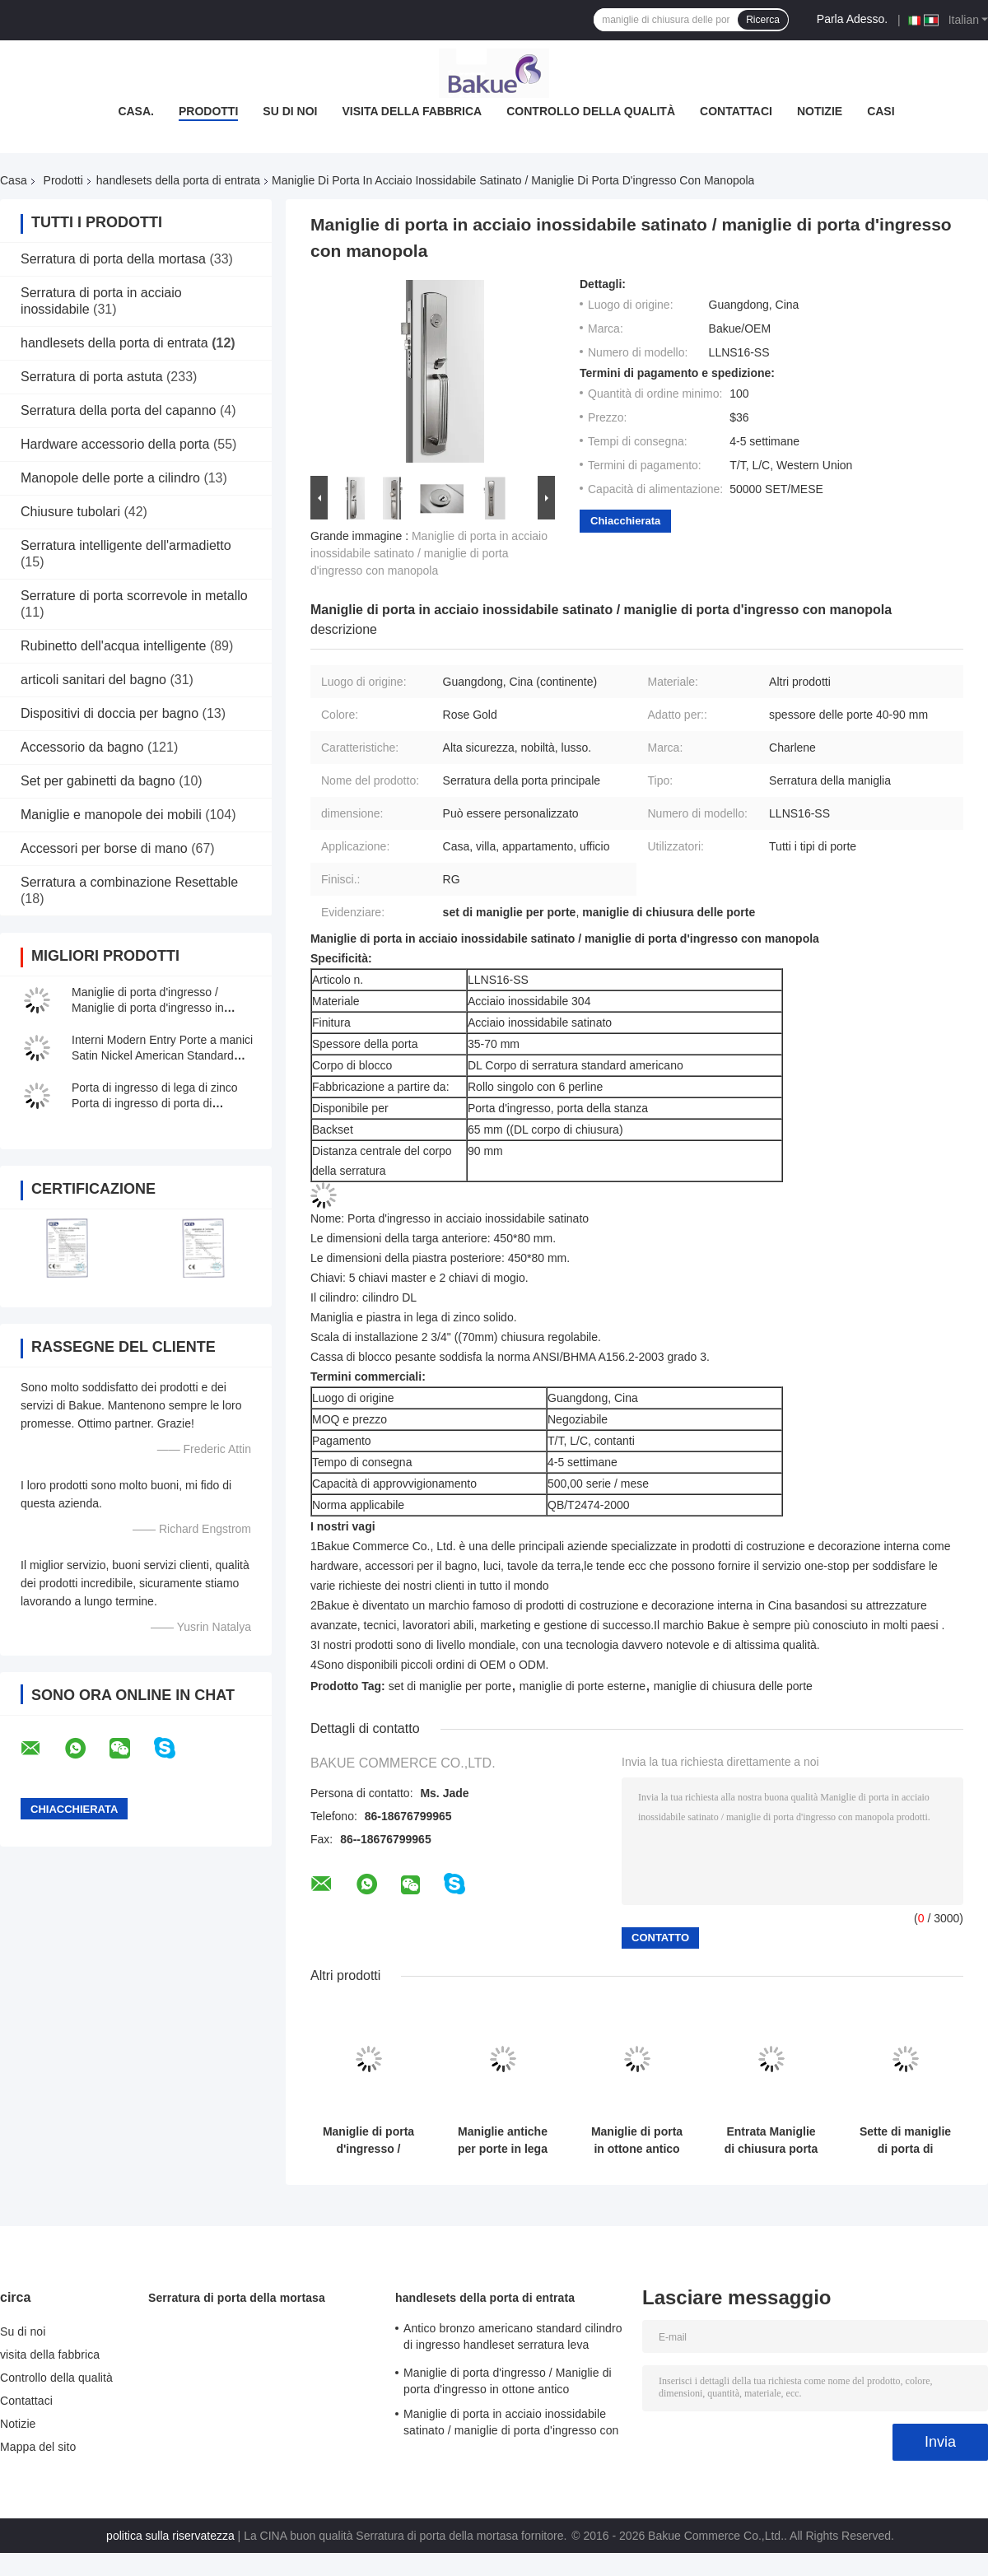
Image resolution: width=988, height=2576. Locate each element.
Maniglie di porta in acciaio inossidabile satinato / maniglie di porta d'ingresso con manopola (429, 553)
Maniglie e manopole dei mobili (111, 815)
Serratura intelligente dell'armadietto (126, 545)
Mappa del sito (38, 2446)
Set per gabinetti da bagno (98, 781)
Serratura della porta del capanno (119, 410)
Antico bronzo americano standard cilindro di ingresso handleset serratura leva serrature (512, 2339)
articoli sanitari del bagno (93, 680)
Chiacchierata (625, 521)
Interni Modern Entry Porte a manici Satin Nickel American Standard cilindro (162, 1055)
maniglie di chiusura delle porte (733, 1686)
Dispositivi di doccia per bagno (109, 713)
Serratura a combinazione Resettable (129, 882)
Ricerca (763, 20)
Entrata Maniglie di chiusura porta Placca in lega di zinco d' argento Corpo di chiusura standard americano (771, 2140)
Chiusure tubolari (70, 512)
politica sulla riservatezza (170, 2535)
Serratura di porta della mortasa (113, 259)
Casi (880, 111)
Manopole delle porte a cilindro (110, 478)
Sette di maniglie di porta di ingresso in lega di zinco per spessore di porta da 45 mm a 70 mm (905, 2140)
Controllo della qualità (590, 111)
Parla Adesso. (852, 19)
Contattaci (736, 111)
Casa (13, 180)
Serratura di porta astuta (92, 377)
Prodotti (208, 111)
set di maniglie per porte (450, 1686)
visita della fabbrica (412, 111)
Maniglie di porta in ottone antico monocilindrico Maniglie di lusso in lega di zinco (636, 2140)
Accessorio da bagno (82, 747)
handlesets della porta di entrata (178, 180)
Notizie (819, 111)
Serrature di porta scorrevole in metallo (134, 596)
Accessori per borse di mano (104, 848)
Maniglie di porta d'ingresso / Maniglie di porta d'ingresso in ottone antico (148, 1007)
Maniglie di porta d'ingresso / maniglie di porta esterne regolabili (369, 2140)
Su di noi (290, 111)
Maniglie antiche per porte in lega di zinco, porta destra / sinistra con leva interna (503, 2140)
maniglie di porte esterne (582, 1686)
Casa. (136, 111)
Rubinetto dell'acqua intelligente (113, 646)
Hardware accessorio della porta (115, 444)
